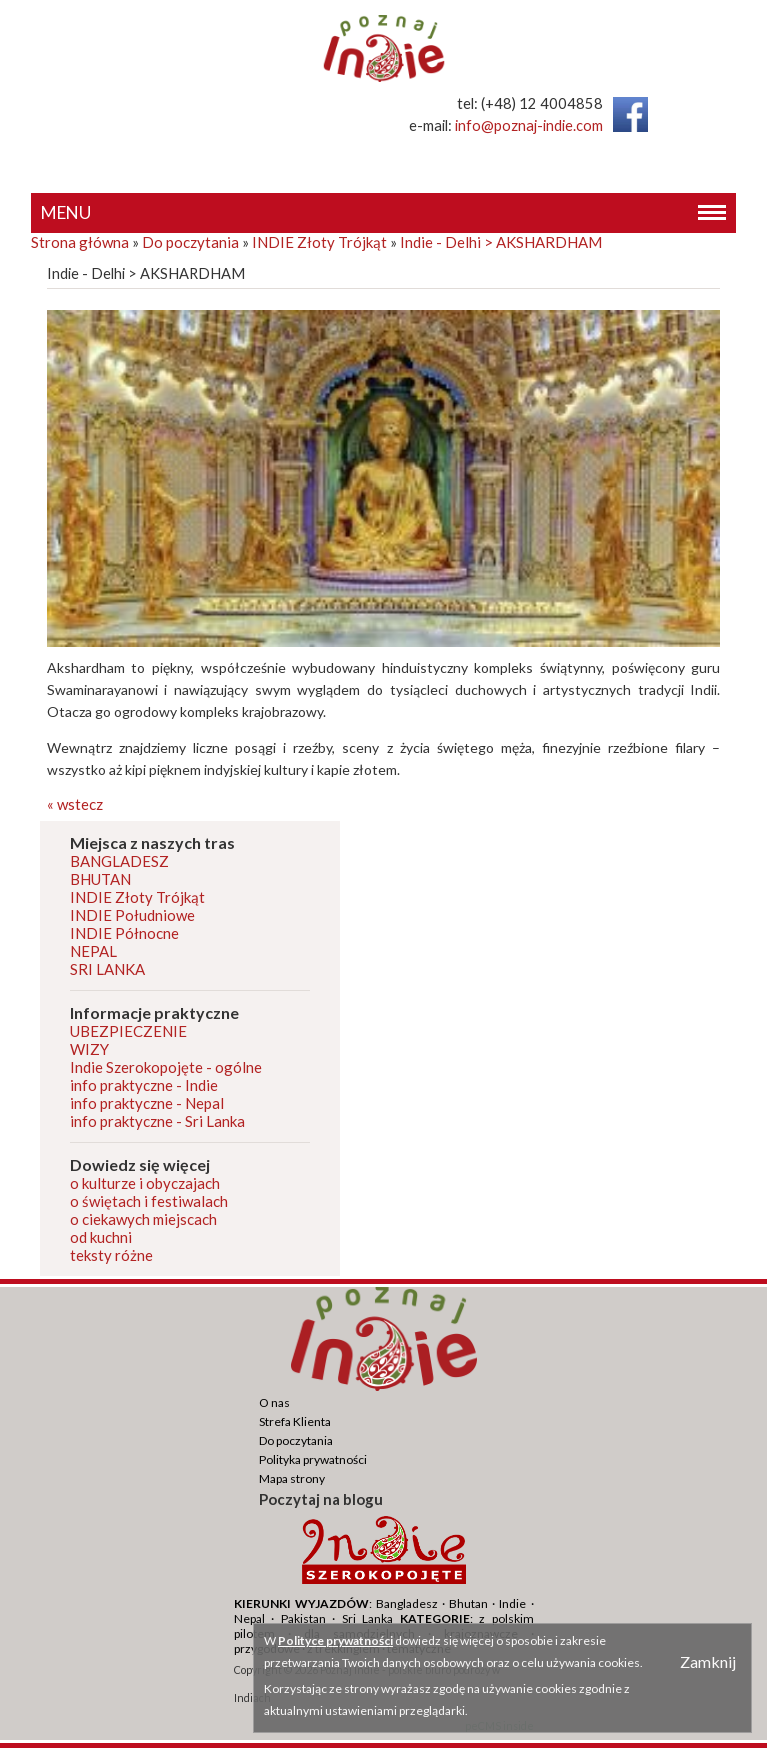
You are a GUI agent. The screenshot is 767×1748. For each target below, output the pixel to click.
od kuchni (101, 1237)
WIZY (89, 1049)
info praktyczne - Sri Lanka (157, 1121)
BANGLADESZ (119, 861)
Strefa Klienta (295, 1421)
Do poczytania (190, 242)
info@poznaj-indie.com (529, 125)
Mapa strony (292, 1478)
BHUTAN (100, 879)
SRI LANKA (107, 969)
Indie (512, 1603)
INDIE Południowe (132, 915)
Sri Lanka (368, 1618)
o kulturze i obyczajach (145, 1183)
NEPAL (93, 951)
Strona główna (80, 242)
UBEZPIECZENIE (128, 1031)
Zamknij (708, 1661)
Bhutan (468, 1603)
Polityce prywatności (335, 1640)
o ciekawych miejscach (143, 1219)
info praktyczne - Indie (144, 1085)
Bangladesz (407, 1603)
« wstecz (75, 804)
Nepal (249, 1618)
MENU (384, 213)
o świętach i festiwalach (149, 1201)
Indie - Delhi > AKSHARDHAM (501, 242)
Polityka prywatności (313, 1459)
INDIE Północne (124, 933)
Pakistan (303, 1618)
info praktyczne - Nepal (147, 1103)
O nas (274, 1402)
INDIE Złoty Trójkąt (319, 242)
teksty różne (111, 1255)
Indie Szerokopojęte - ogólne (166, 1067)
